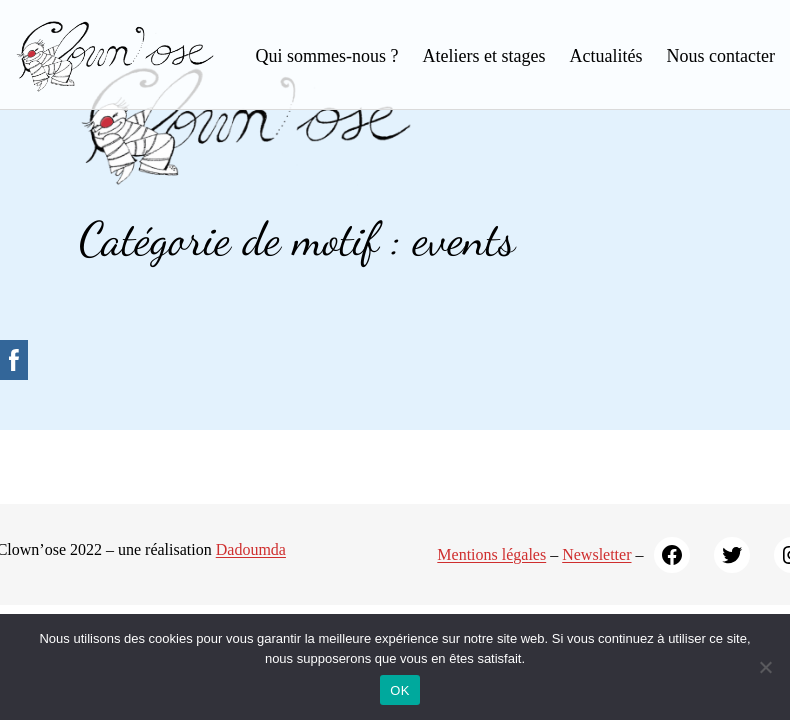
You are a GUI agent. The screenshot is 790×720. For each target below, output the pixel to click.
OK (399, 690)
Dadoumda (251, 549)
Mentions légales (491, 554)
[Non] (765, 667)
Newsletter (596, 554)
